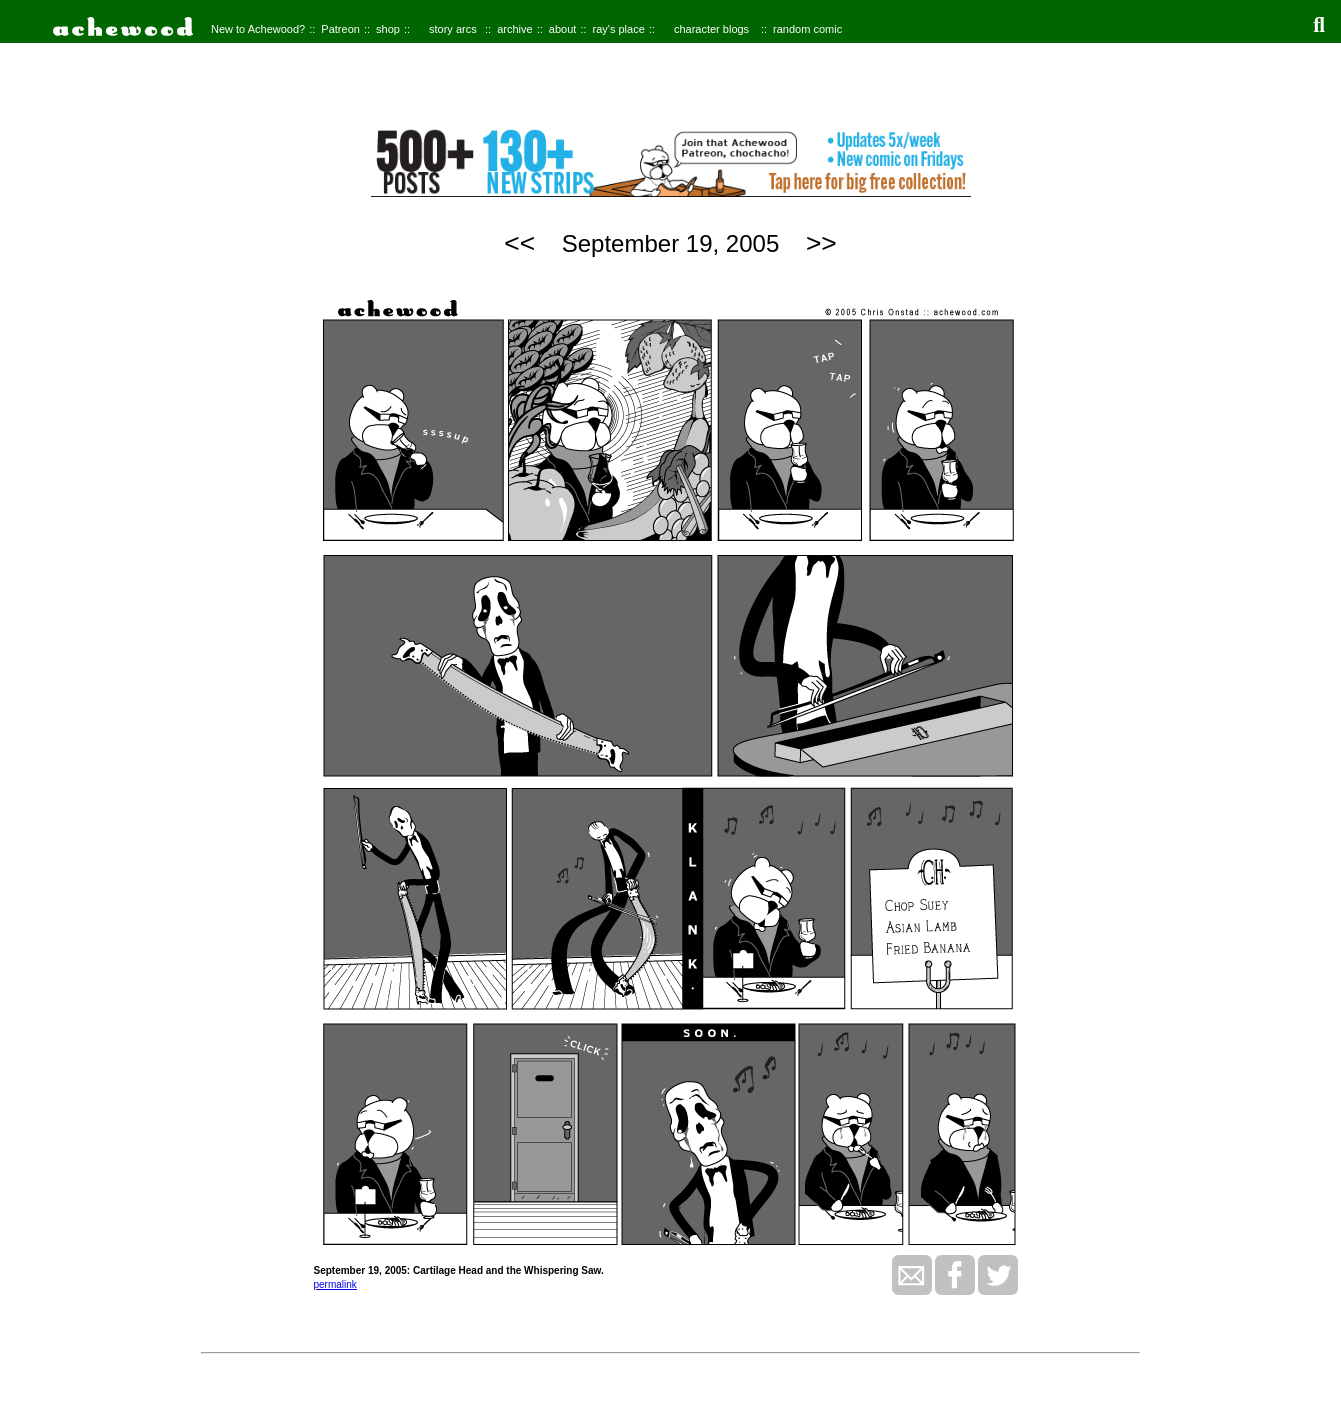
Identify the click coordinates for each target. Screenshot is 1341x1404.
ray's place (619, 29)
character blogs (711, 29)
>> (821, 243)
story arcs (453, 29)
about (563, 29)
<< (519, 243)
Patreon (340, 29)
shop (388, 29)
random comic (807, 29)
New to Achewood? (258, 29)
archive (514, 29)
